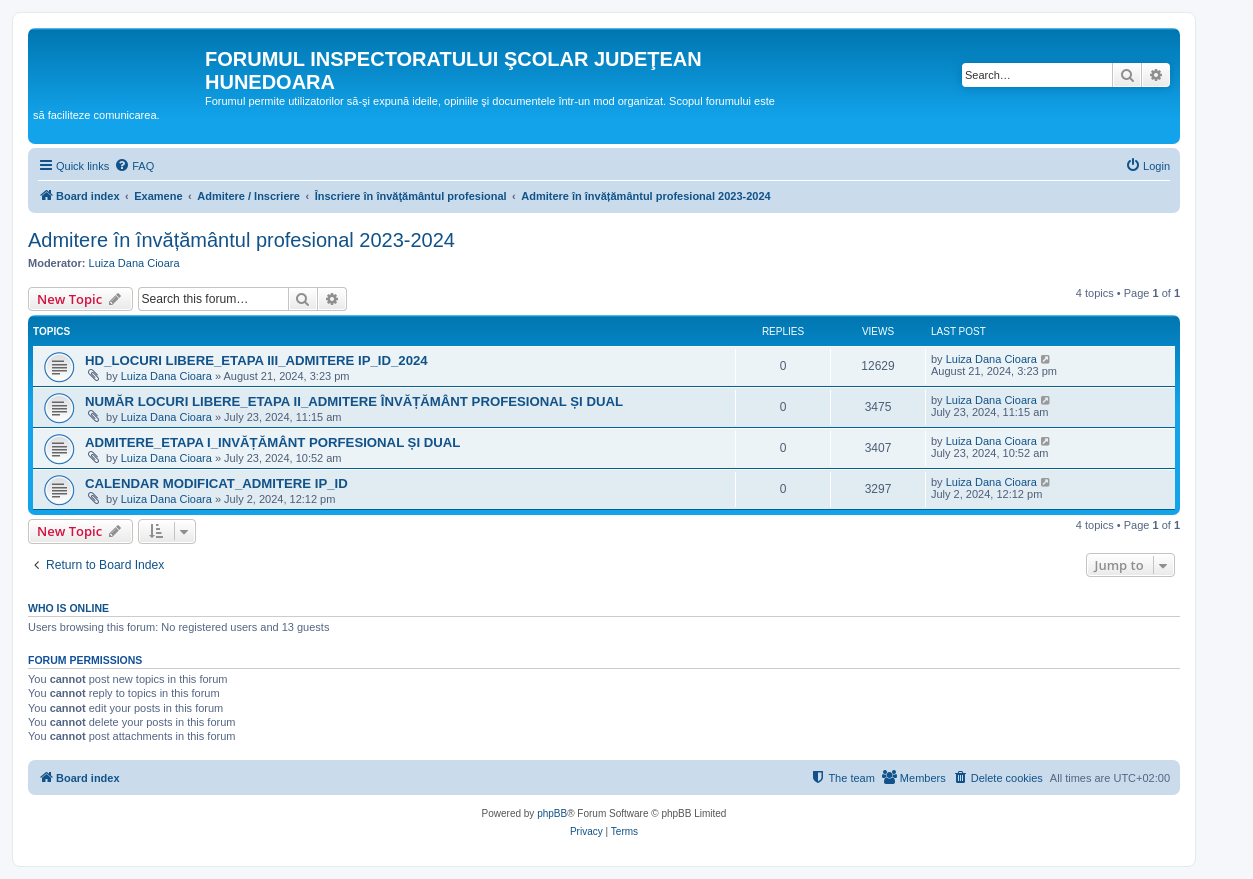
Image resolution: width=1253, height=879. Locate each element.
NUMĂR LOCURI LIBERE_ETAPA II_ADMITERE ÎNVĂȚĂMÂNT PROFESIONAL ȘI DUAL (354, 401)
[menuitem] (134, 166)
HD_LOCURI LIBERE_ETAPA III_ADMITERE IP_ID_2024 (256, 360)
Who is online (68, 608)
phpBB (552, 813)
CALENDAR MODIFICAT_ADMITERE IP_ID (216, 483)
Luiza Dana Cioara (134, 263)
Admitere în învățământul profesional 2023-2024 (241, 240)
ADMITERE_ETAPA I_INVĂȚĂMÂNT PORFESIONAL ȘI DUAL (272, 442)
